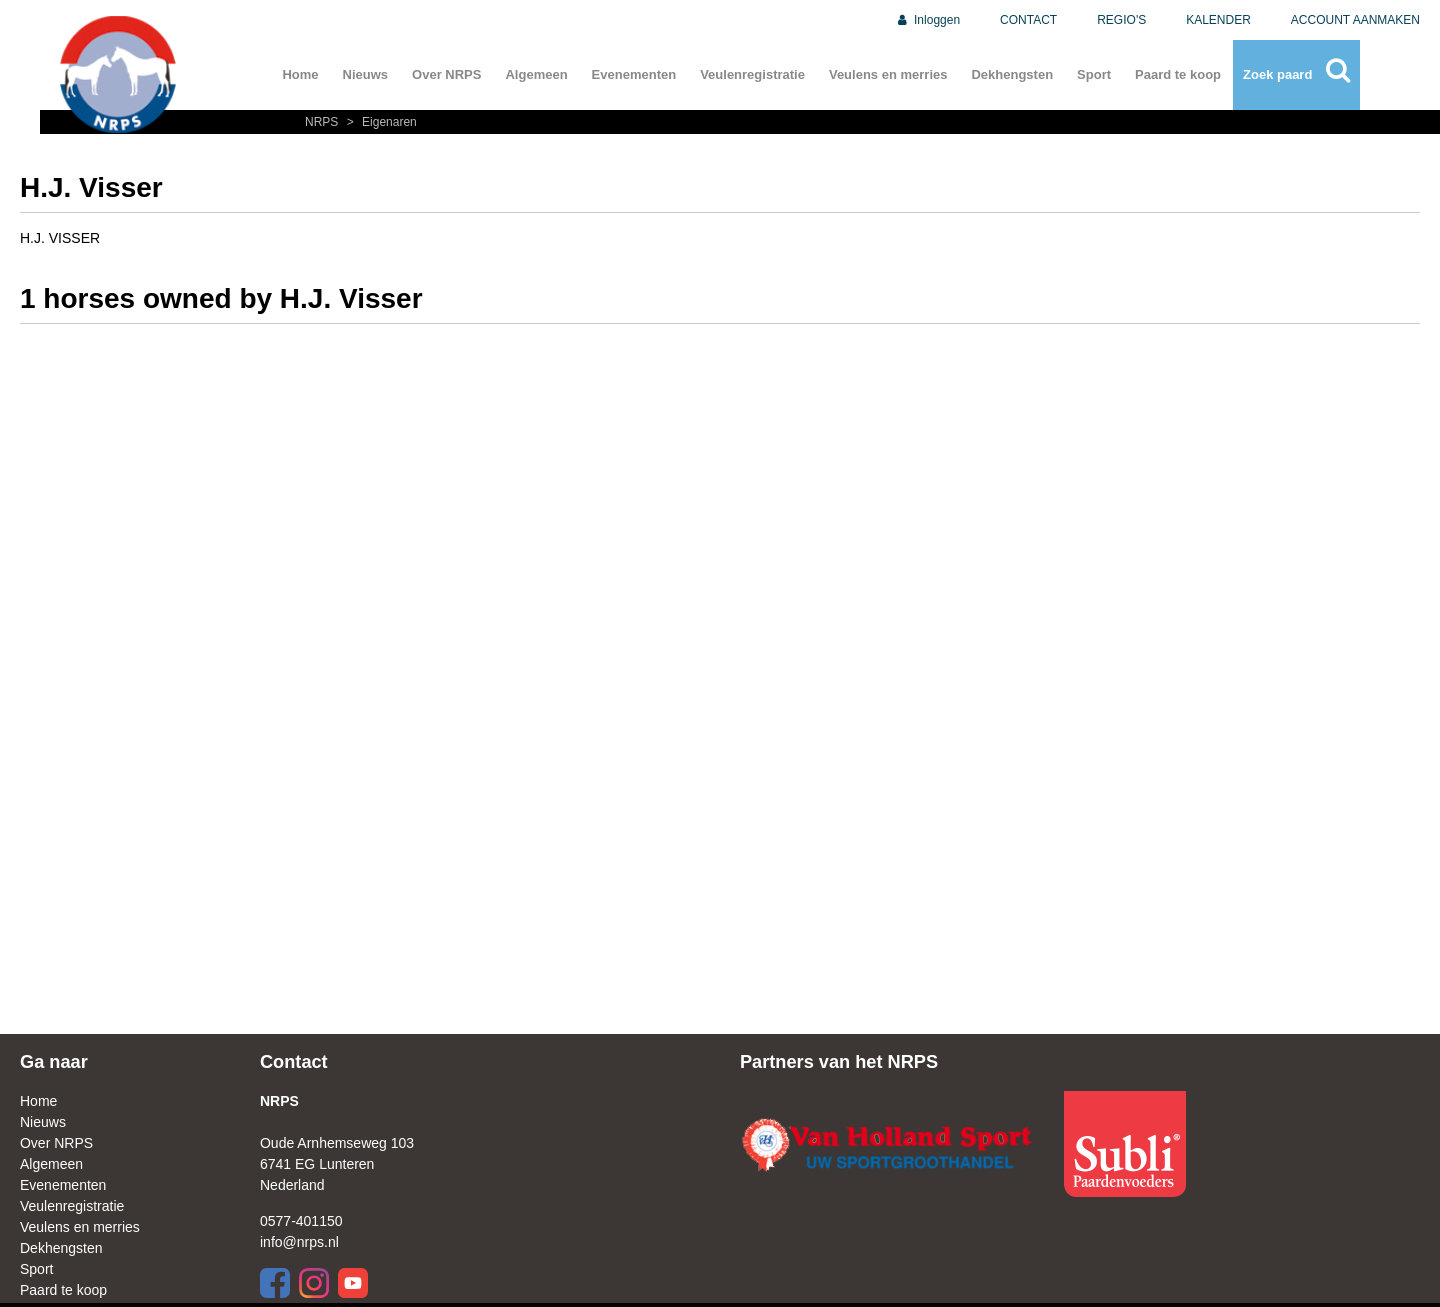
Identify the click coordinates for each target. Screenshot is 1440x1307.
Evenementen (634, 74)
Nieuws (366, 74)
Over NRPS (446, 74)
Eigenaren (379, 122)
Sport (1094, 74)
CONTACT (1028, 20)
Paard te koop (1178, 74)
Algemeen (536, 74)
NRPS (323, 122)
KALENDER (1218, 20)
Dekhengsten (1012, 74)
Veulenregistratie (752, 74)
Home (300, 74)
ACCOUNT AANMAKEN (1355, 20)
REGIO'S (1121, 20)
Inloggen (927, 20)
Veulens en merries (888, 74)
